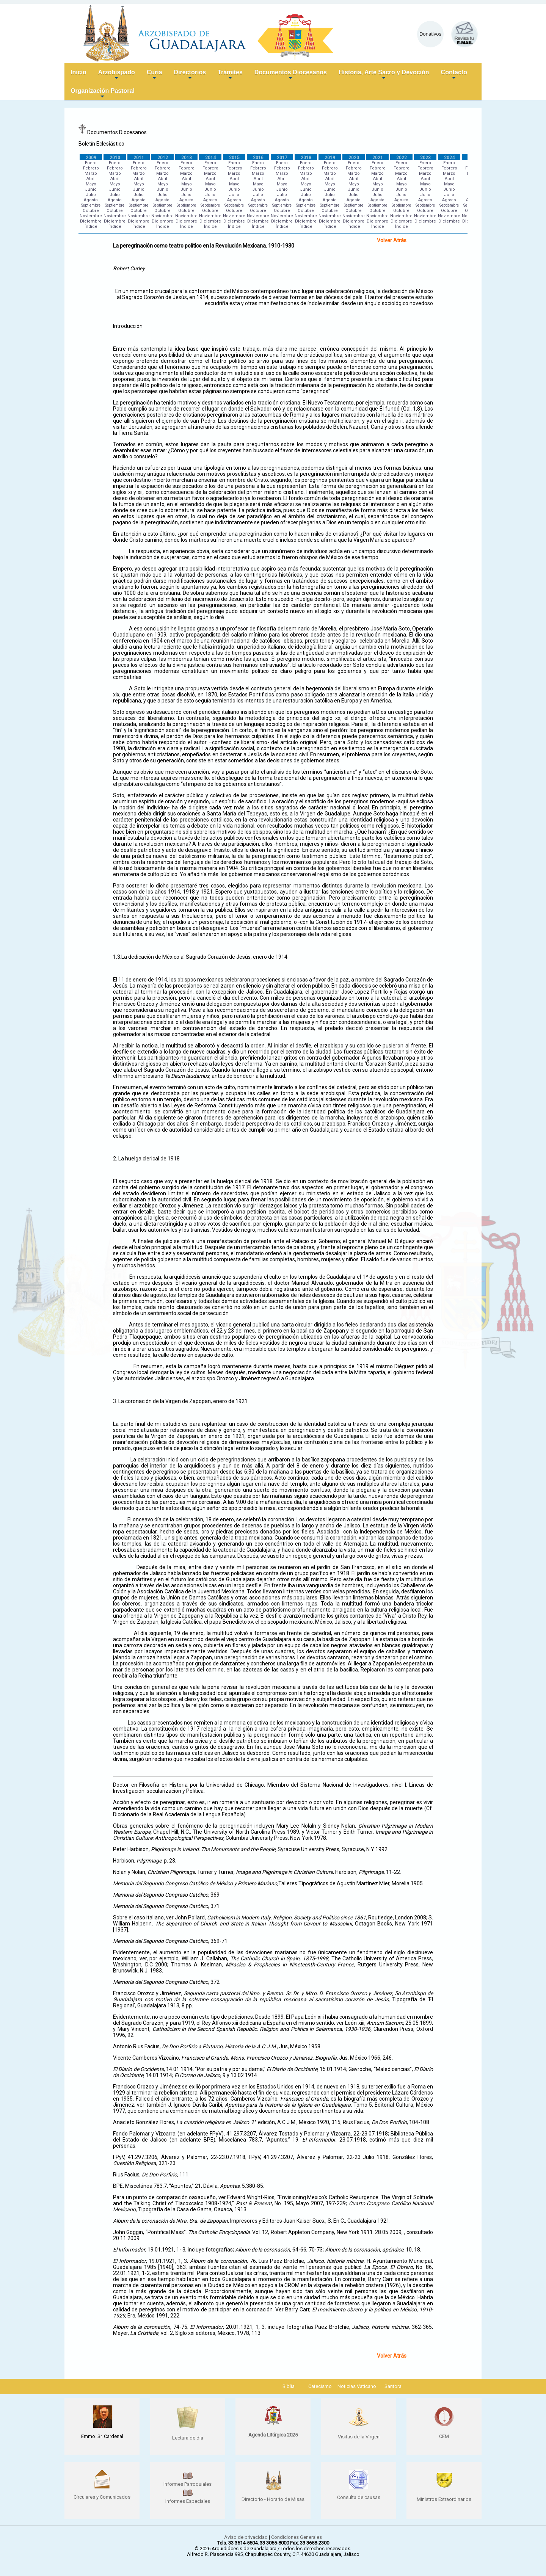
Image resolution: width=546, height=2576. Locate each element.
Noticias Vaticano (356, 2386)
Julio (91, 194)
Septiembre (90, 205)
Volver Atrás (391, 240)
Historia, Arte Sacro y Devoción (384, 75)
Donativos (430, 34)
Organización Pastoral (103, 94)
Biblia (288, 2386)
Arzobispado (116, 75)
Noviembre (91, 215)
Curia (154, 75)
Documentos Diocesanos (290, 75)
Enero (91, 162)
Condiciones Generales (296, 2537)
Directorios (190, 75)
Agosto (91, 200)
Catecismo (320, 2386)
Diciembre (91, 221)
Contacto (454, 75)
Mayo (91, 184)
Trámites (230, 75)
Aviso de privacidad (246, 2537)
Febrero (91, 168)
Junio (91, 189)
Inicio (78, 72)
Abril (91, 178)
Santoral (393, 2386)
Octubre (91, 210)
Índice (91, 226)
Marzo (91, 173)
